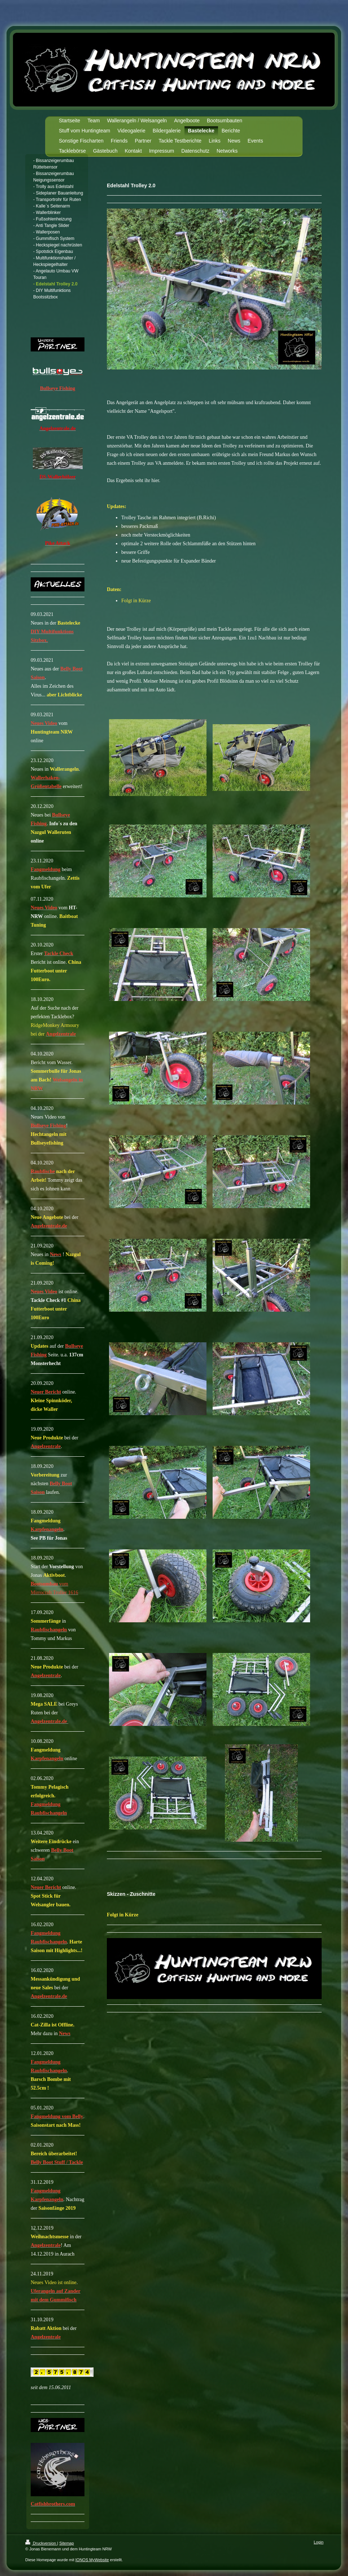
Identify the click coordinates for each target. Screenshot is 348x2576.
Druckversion (41, 2543)
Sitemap (66, 2543)
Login (318, 2542)
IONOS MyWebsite (92, 2560)
